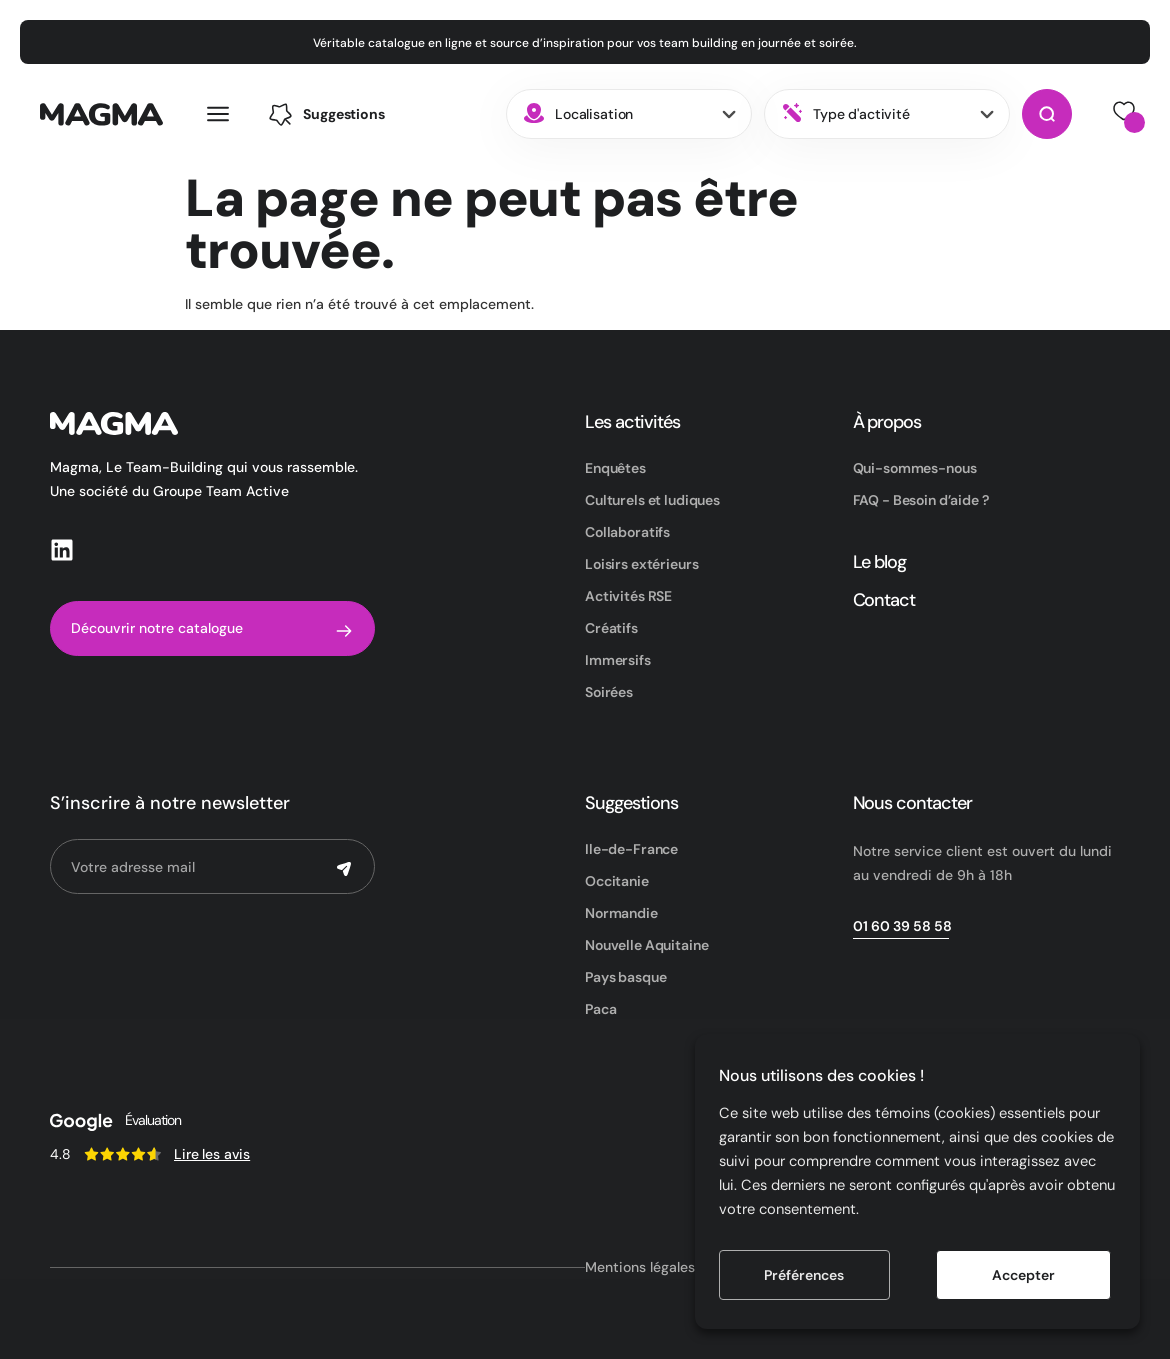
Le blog (880, 562)
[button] (326, 114)
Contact (884, 600)
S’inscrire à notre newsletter (170, 803)
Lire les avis (212, 1154)
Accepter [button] (1023, 1275)
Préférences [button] (804, 1275)
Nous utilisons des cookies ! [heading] (821, 1075)
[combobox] (629, 114)
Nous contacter (912, 803)
